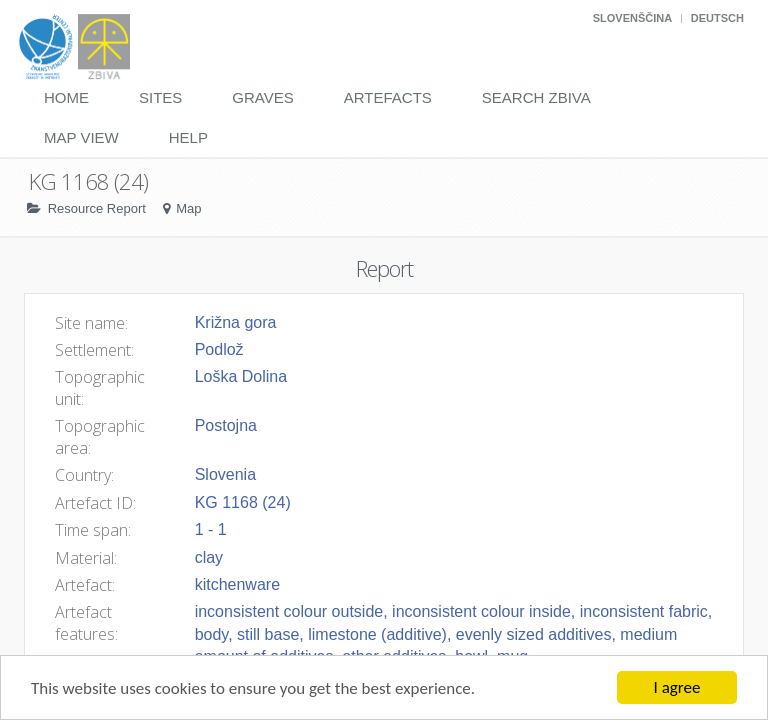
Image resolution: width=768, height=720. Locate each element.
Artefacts (388, 97)
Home (66, 97)
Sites (160, 97)
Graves (262, 97)
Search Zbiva (536, 97)
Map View (81, 137)
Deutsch (717, 18)
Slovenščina (632, 18)
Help (188, 137)
